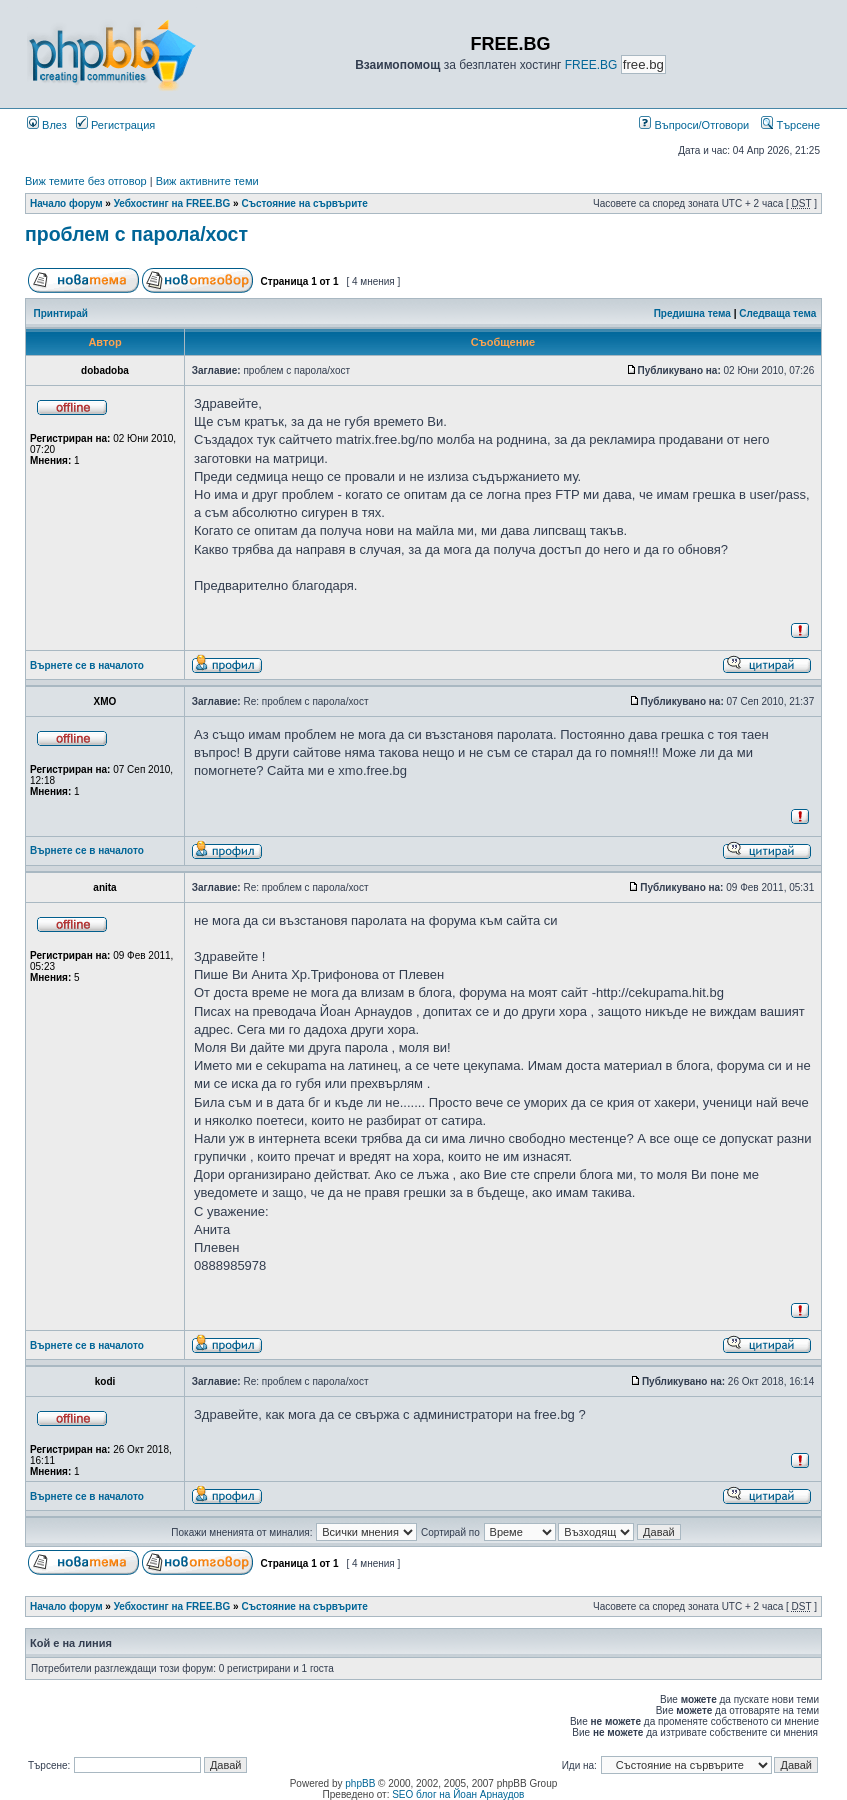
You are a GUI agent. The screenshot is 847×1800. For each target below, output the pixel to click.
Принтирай (61, 313)
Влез (47, 125)
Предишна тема (692, 313)
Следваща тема (777, 313)
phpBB (360, 1783)
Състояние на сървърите (304, 203)
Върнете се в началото (87, 665)
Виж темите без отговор (86, 181)
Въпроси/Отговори (694, 125)
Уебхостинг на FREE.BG (172, 203)
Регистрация (115, 125)
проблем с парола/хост (136, 234)
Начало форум (66, 203)
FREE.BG (591, 65)
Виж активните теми (207, 181)
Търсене (790, 125)
